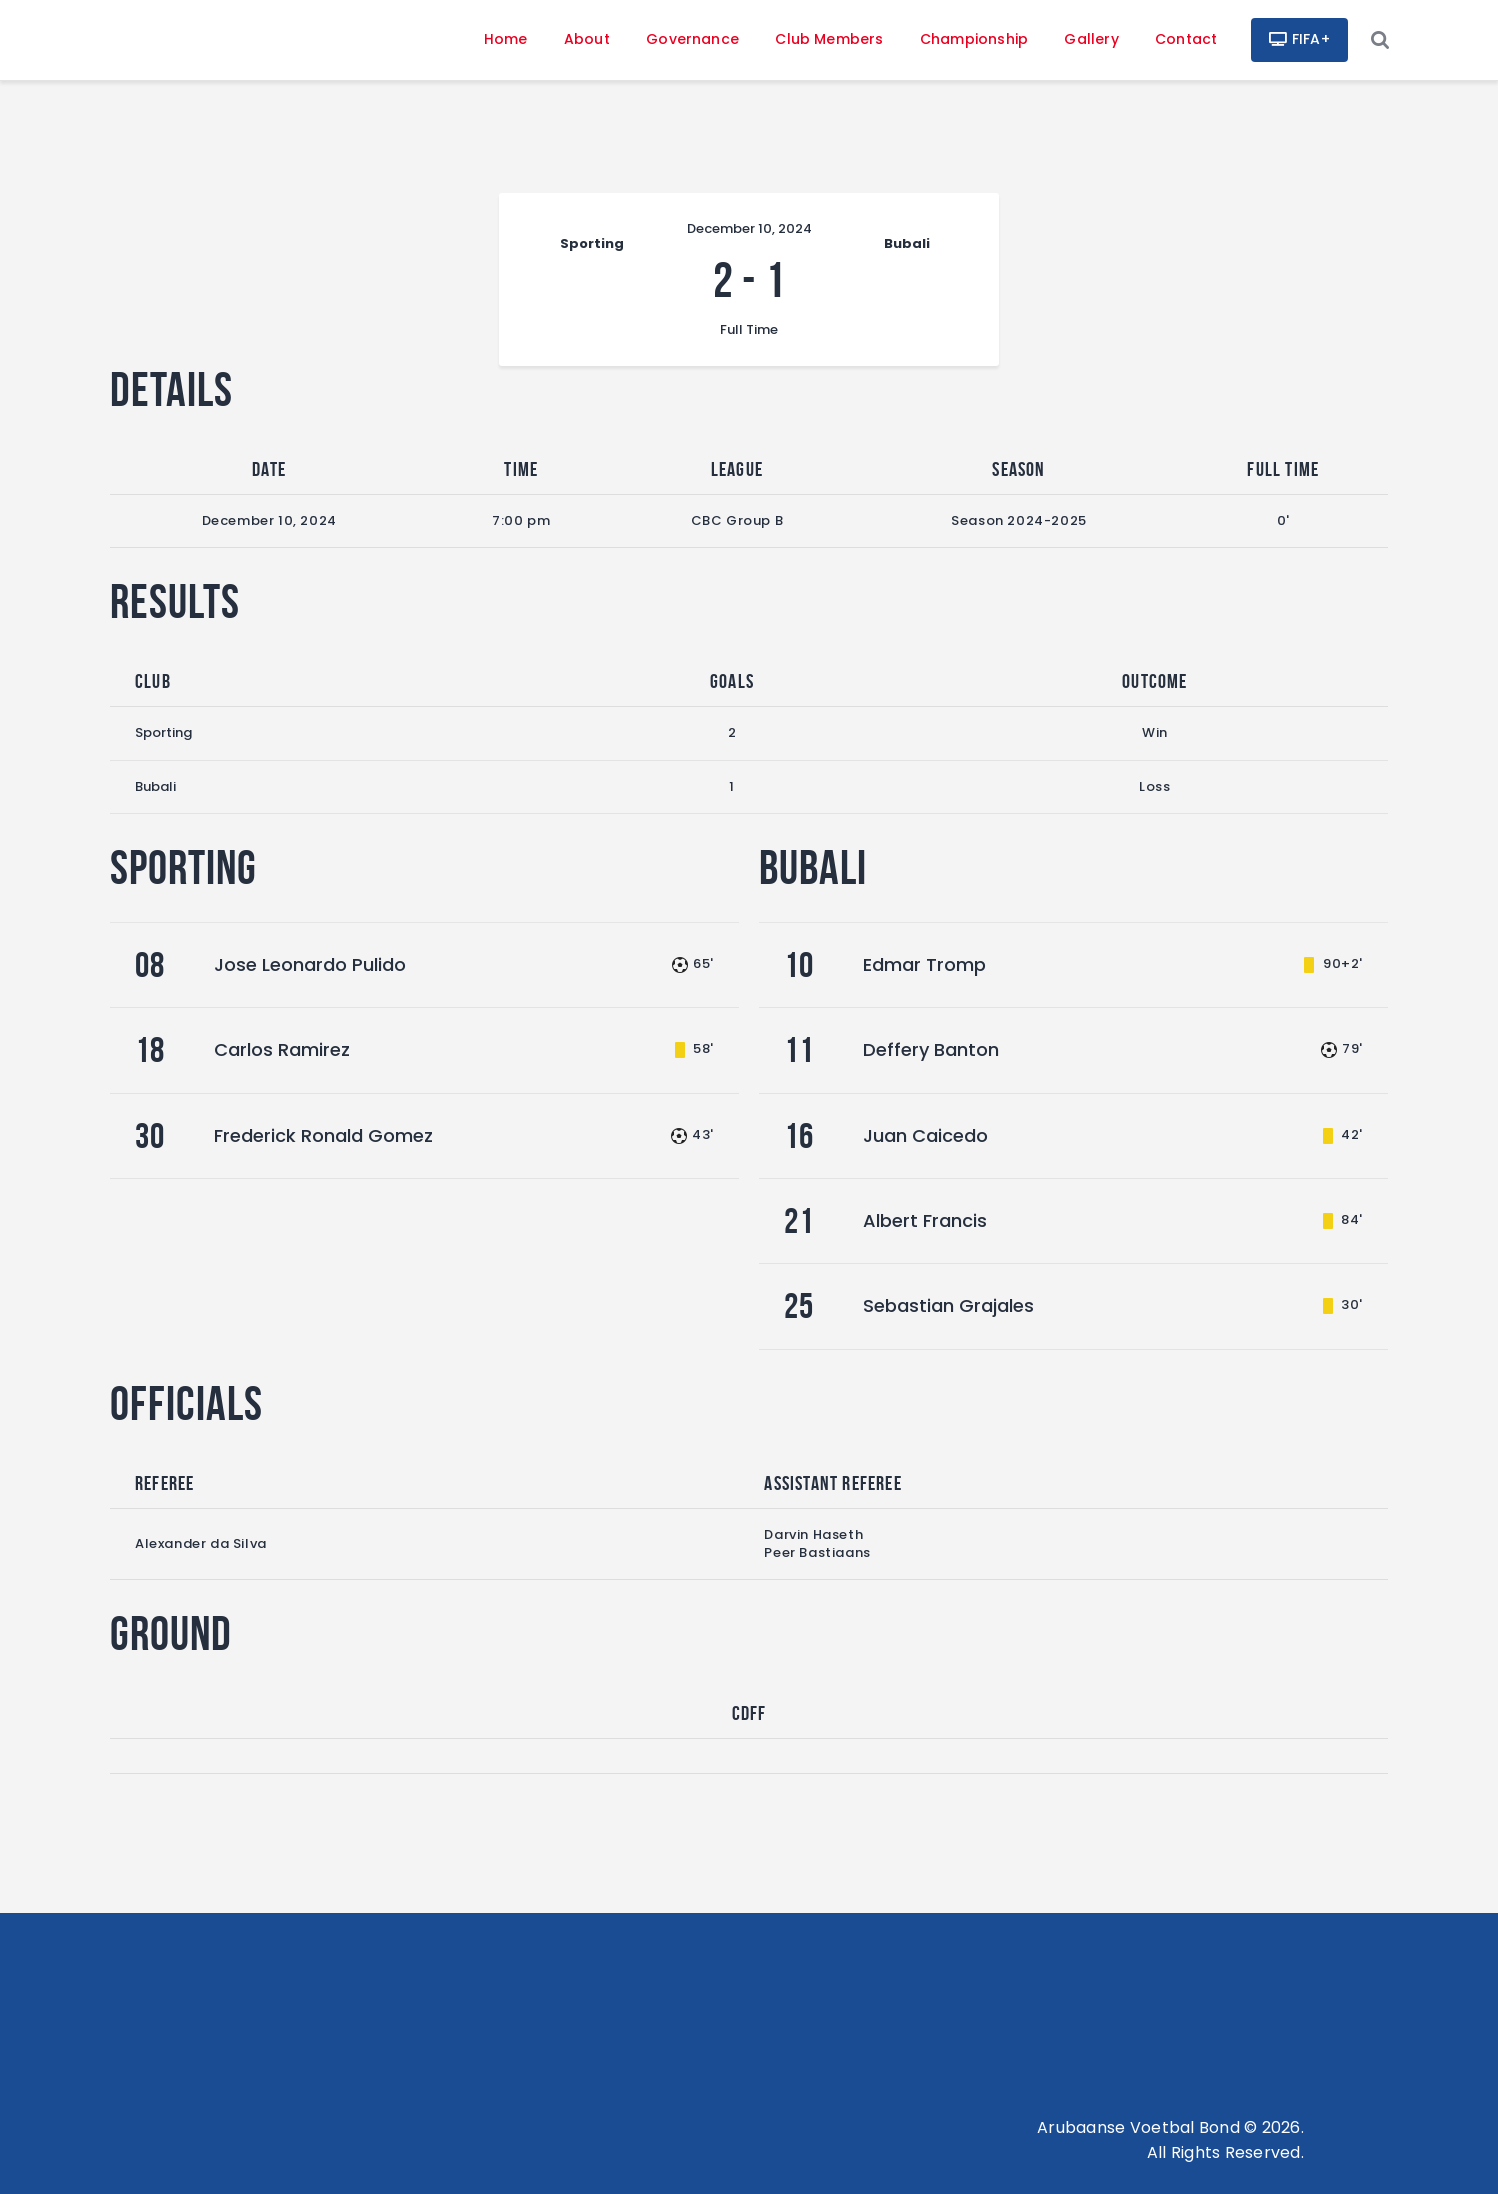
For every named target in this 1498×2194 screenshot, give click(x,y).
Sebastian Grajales (948, 1305)
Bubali (155, 786)
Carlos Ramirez (282, 1049)
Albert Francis (925, 1220)
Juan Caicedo (925, 1135)
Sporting (163, 732)
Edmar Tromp (924, 964)
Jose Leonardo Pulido (310, 964)
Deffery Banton (931, 1049)
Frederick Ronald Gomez (323, 1135)
